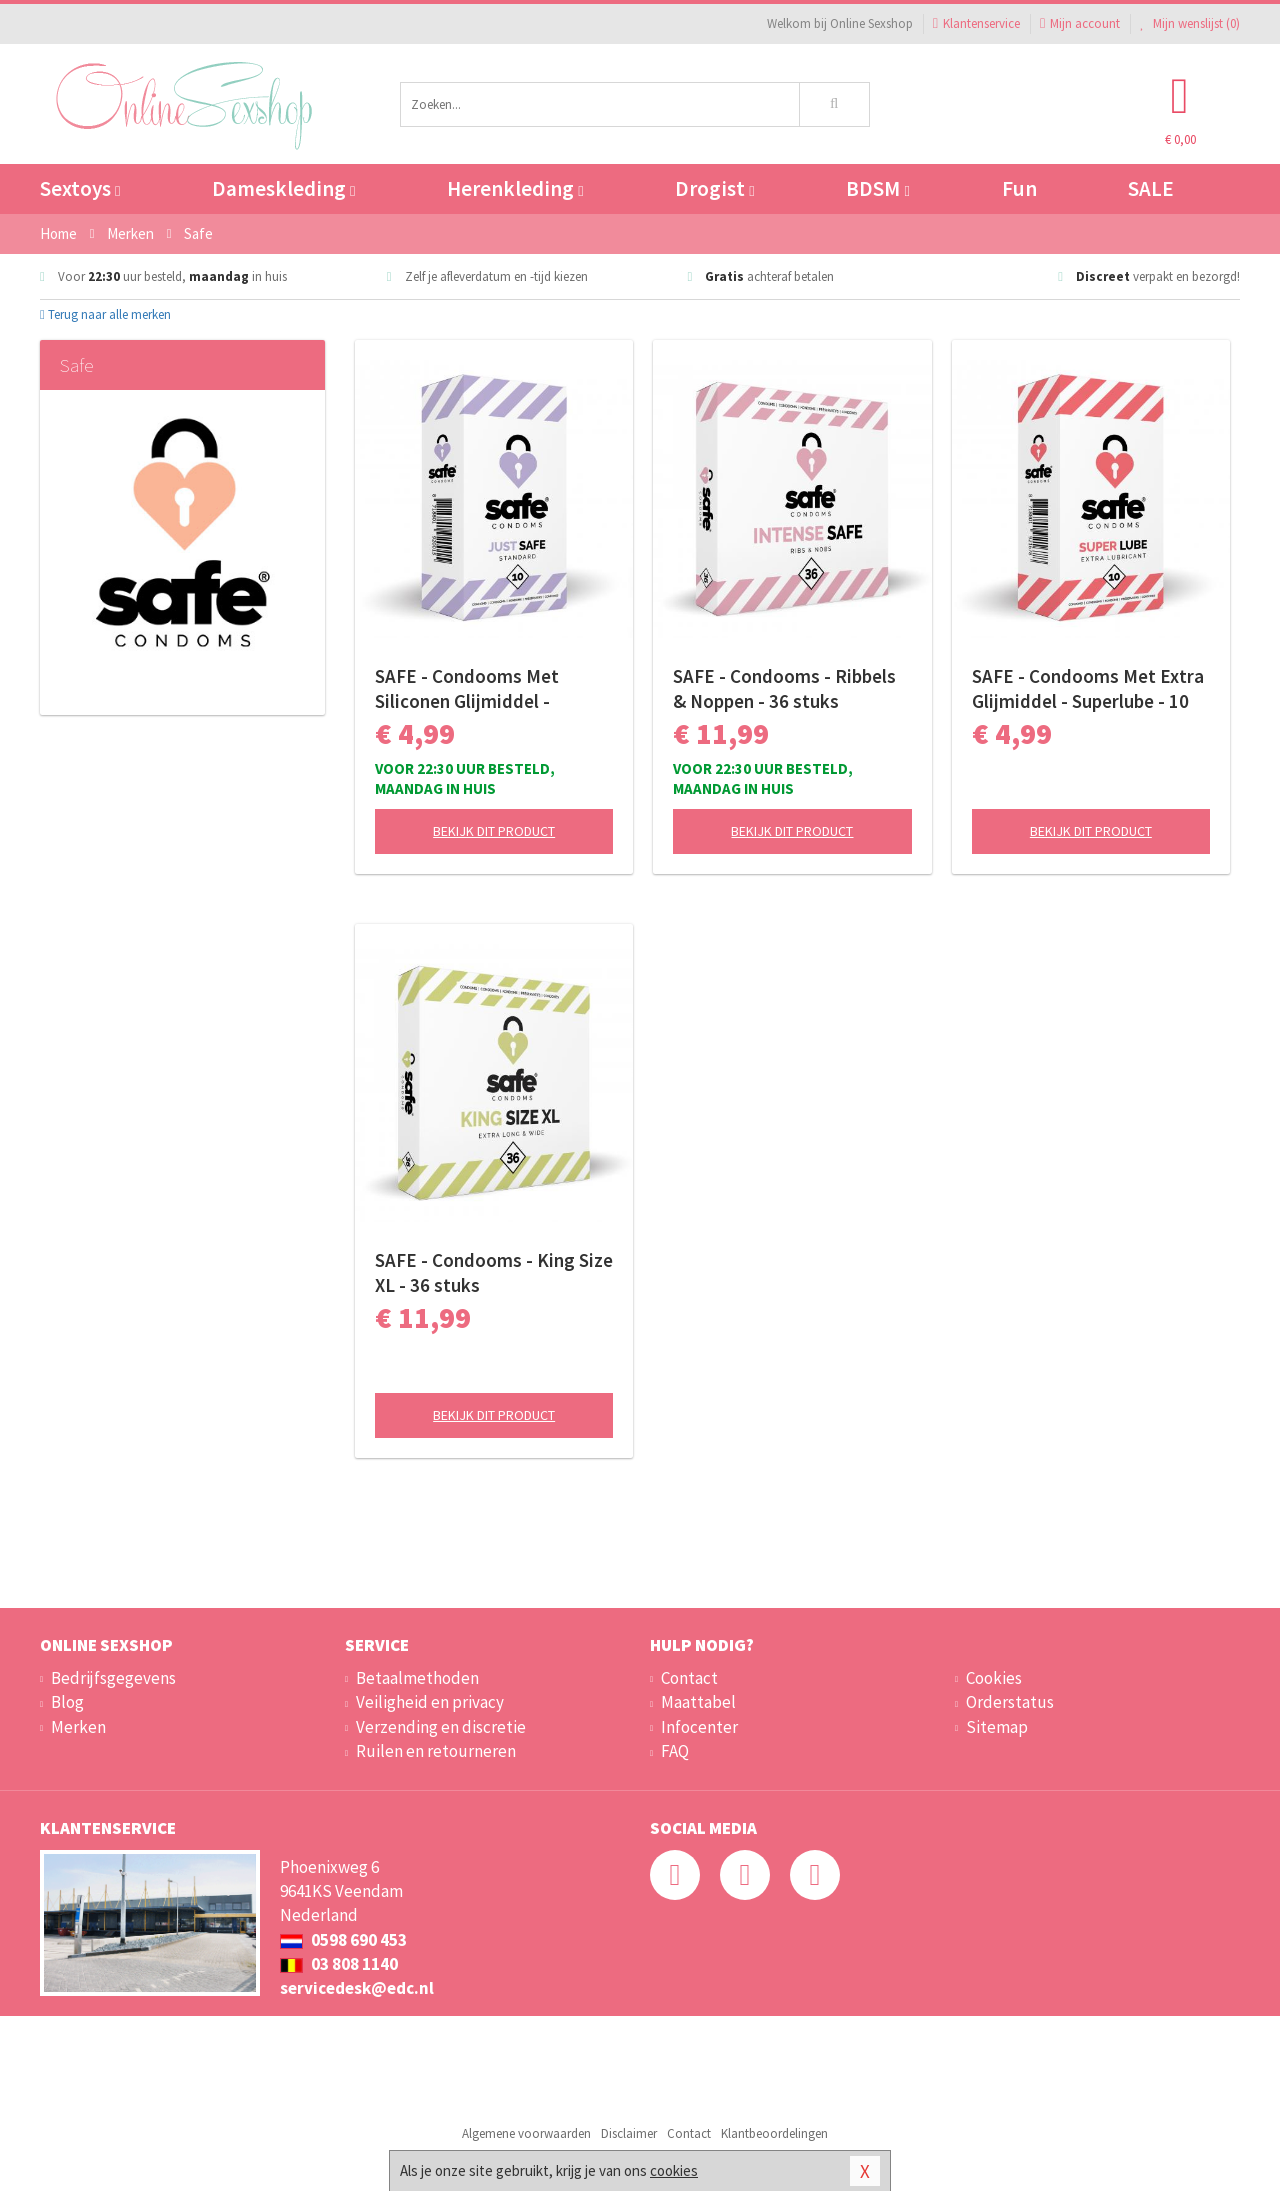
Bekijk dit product (494, 831)
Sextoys (80, 188)
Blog (67, 1702)
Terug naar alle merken (105, 314)
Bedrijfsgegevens (113, 1678)
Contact (689, 1678)
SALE (1151, 188)
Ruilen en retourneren (436, 1751)
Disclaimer (629, 2133)
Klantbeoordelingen (774, 2133)
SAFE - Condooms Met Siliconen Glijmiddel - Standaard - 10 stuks (467, 689)
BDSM (877, 188)
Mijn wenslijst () (1190, 23)
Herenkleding (515, 188)
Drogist (714, 188)
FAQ (675, 1751)
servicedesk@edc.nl (357, 1988)
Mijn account (1080, 23)
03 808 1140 (339, 1964)
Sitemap (997, 1727)
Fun (1019, 188)
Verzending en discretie (441, 1727)
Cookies (994, 1678)
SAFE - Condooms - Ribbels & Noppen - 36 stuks (784, 688)
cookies (674, 2170)
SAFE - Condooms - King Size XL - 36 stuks (494, 1272)
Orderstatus (1010, 1702)
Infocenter (699, 1727)
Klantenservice (976, 23)
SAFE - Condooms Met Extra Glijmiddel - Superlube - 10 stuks (1088, 689)
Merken (78, 1727)
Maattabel (698, 1702)
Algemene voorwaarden (526, 2133)
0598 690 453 (343, 1940)
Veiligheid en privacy (430, 1702)
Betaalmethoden (417, 1678)
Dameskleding (283, 188)
